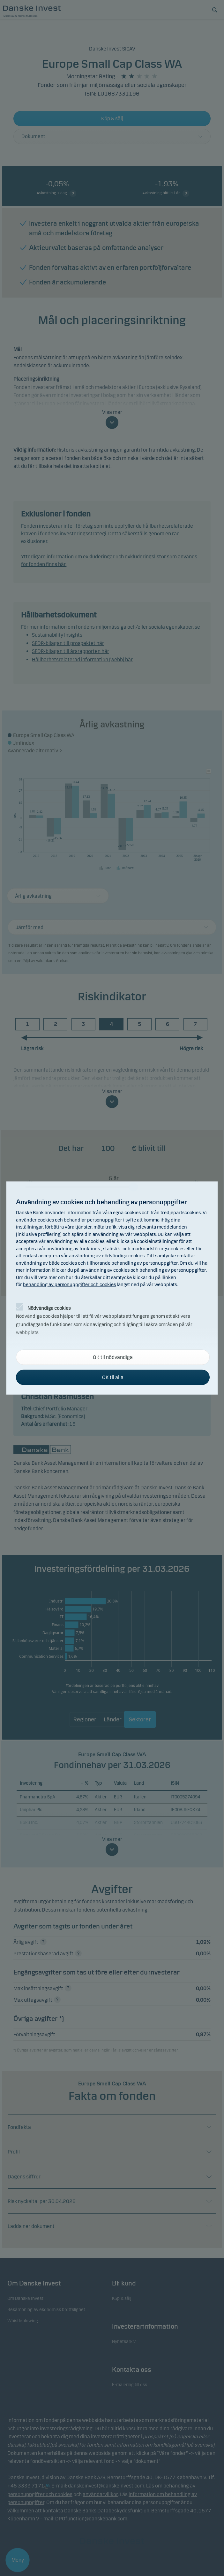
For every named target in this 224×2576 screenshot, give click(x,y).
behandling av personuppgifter (172, 1270)
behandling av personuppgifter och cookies (69, 1284)
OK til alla (112, 1377)
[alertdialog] (112, 1288)
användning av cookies (105, 1270)
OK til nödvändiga (113, 1357)
